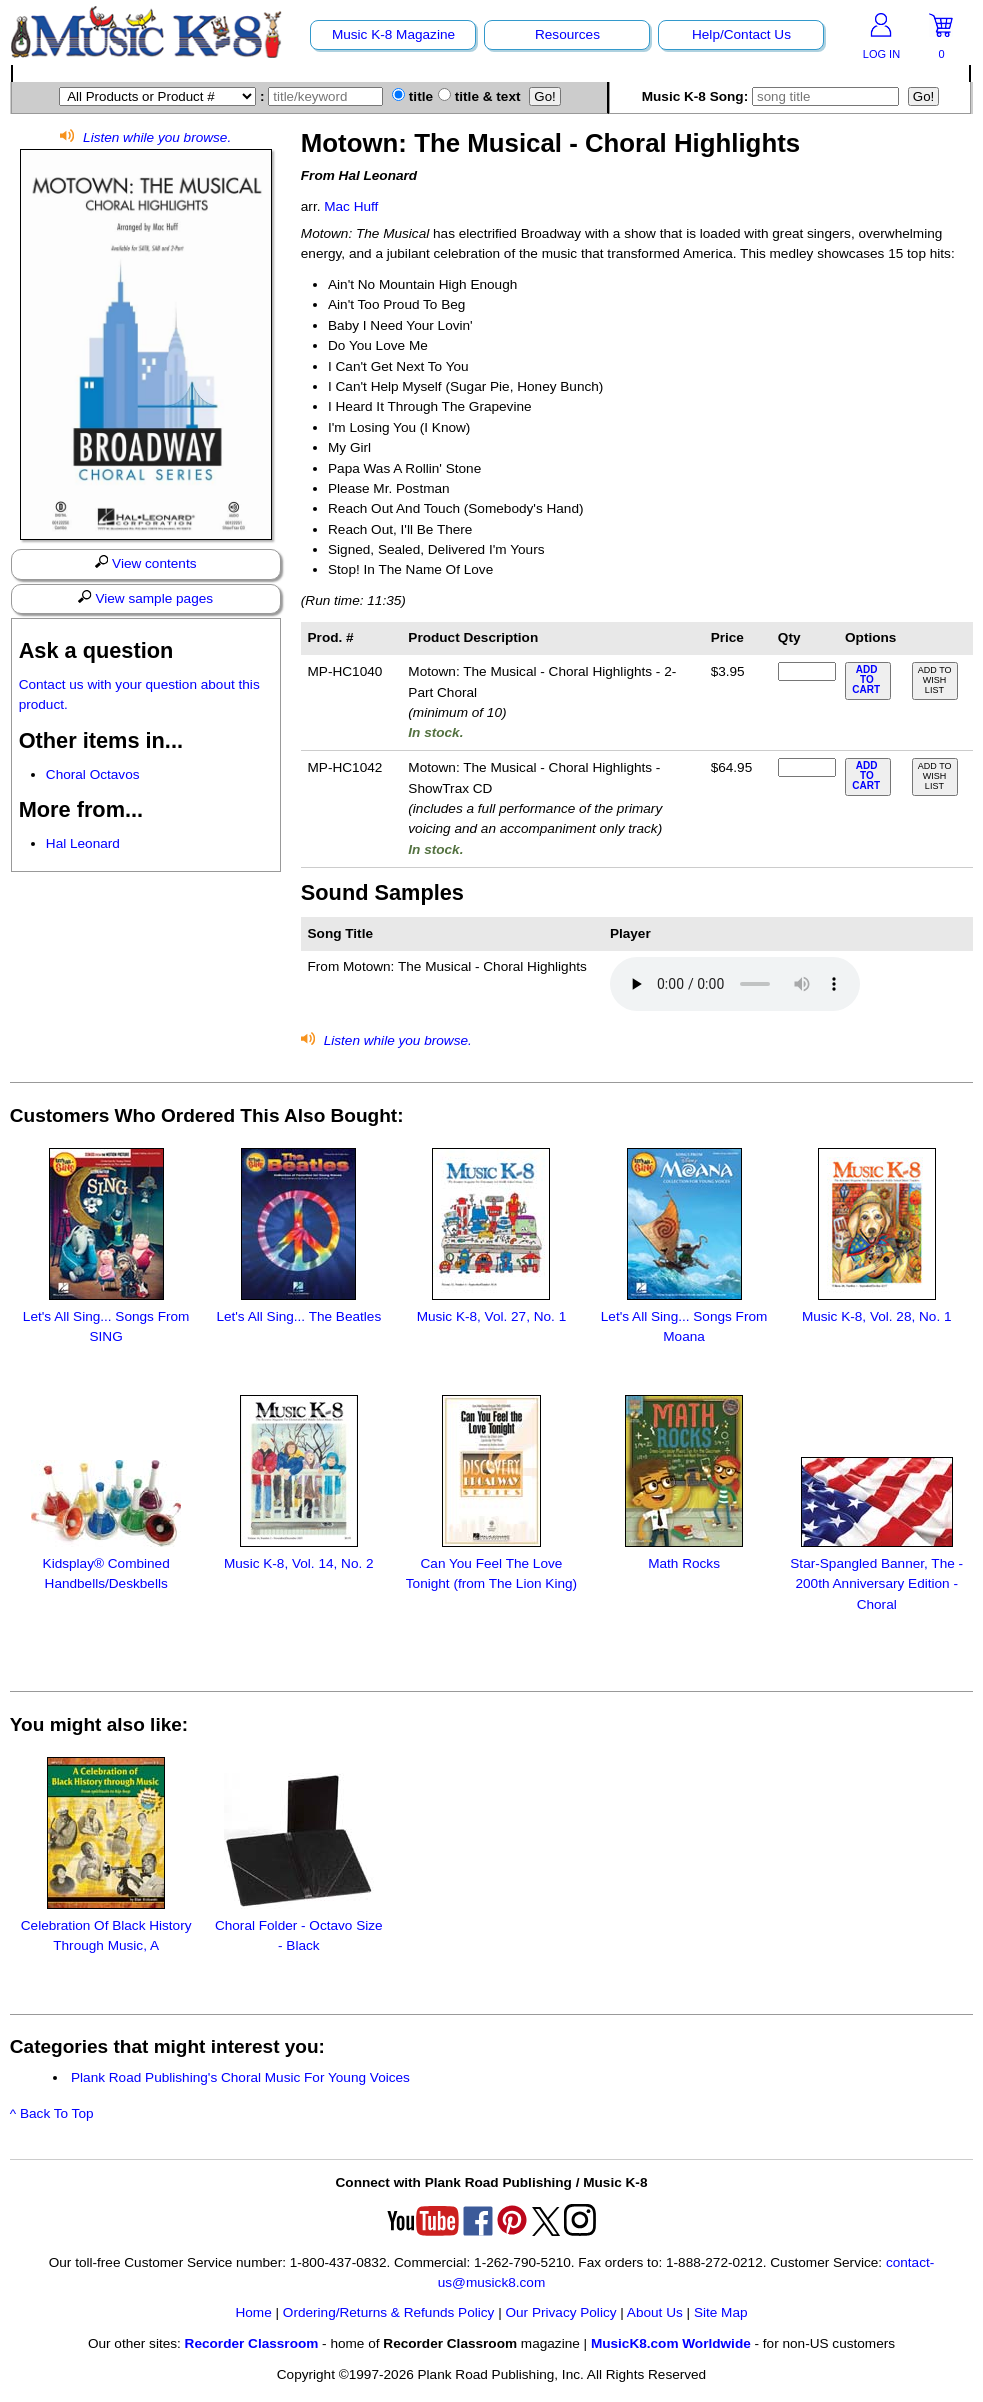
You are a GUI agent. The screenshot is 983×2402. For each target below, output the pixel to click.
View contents (146, 563)
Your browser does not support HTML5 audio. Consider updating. (735, 984)
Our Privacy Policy (560, 2312)
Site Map (721, 2312)
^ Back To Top (52, 2113)
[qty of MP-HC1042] (807, 767)
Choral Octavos (93, 774)
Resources (567, 34)
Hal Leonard (83, 843)
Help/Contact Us (741, 34)
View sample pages (145, 598)
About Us (655, 2312)
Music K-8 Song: (773, 96)
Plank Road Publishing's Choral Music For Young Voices (240, 2077)
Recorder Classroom (252, 2343)
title (412, 96)
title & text (479, 96)
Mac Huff (351, 206)
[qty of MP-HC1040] (807, 671)
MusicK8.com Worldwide (671, 2343)
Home (253, 2312)
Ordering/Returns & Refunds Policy (389, 2312)
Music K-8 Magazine (393, 34)
